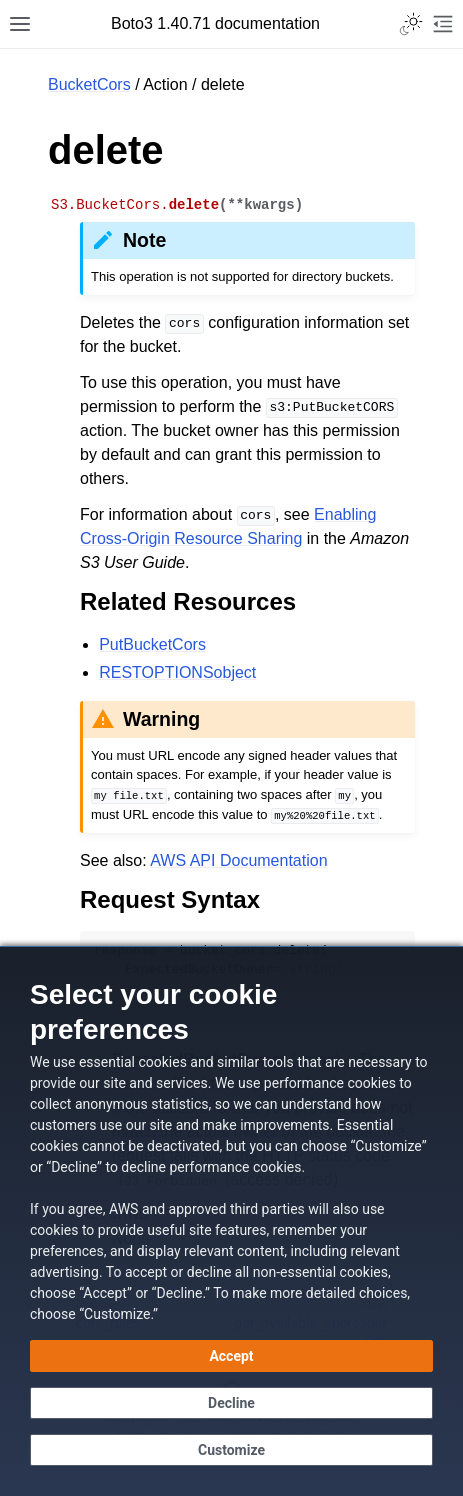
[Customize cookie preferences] (231, 1450)
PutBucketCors (152, 644)
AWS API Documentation (238, 860)
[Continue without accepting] (231, 1403)
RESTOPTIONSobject (177, 672)
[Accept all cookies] (231, 1356)
